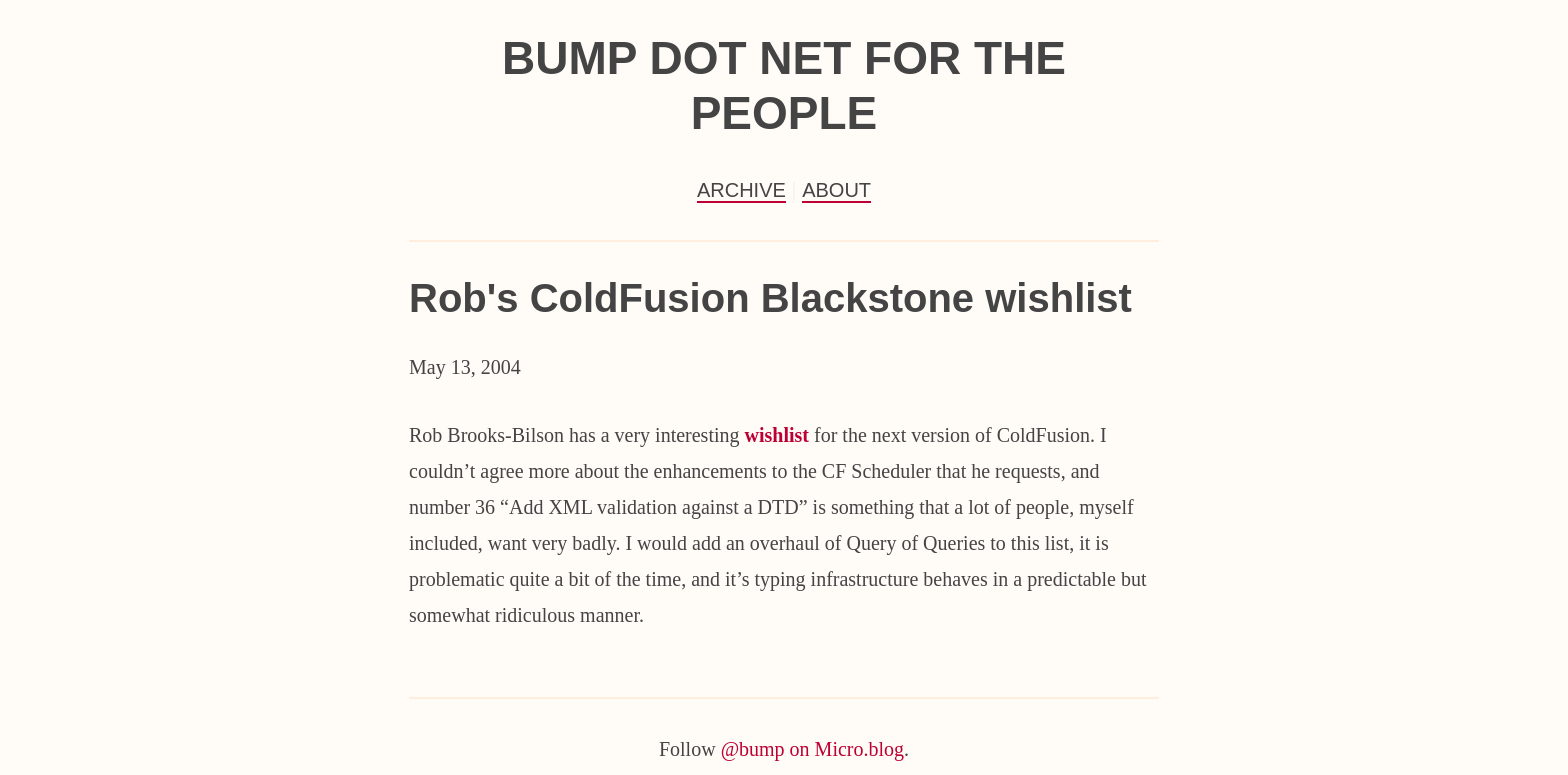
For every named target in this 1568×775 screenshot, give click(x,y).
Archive (741, 190)
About (836, 190)
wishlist (777, 435)
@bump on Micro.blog (812, 749)
